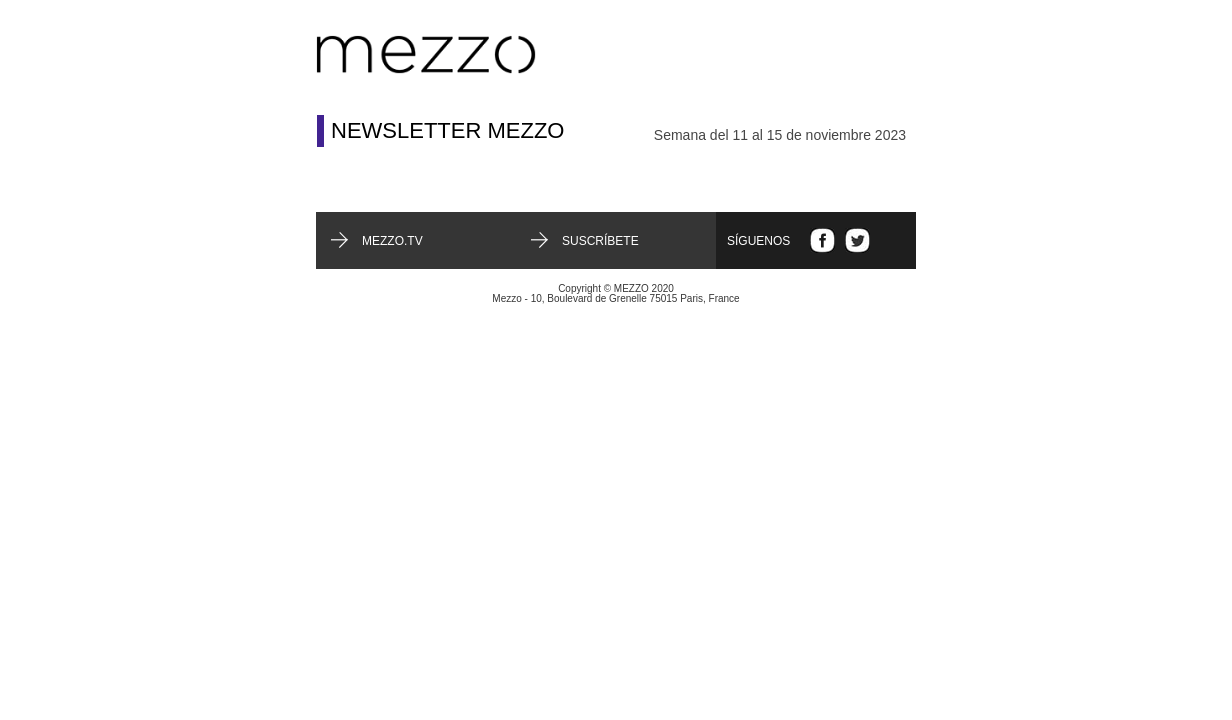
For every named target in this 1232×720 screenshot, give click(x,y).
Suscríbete (600, 241)
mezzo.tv (392, 241)
